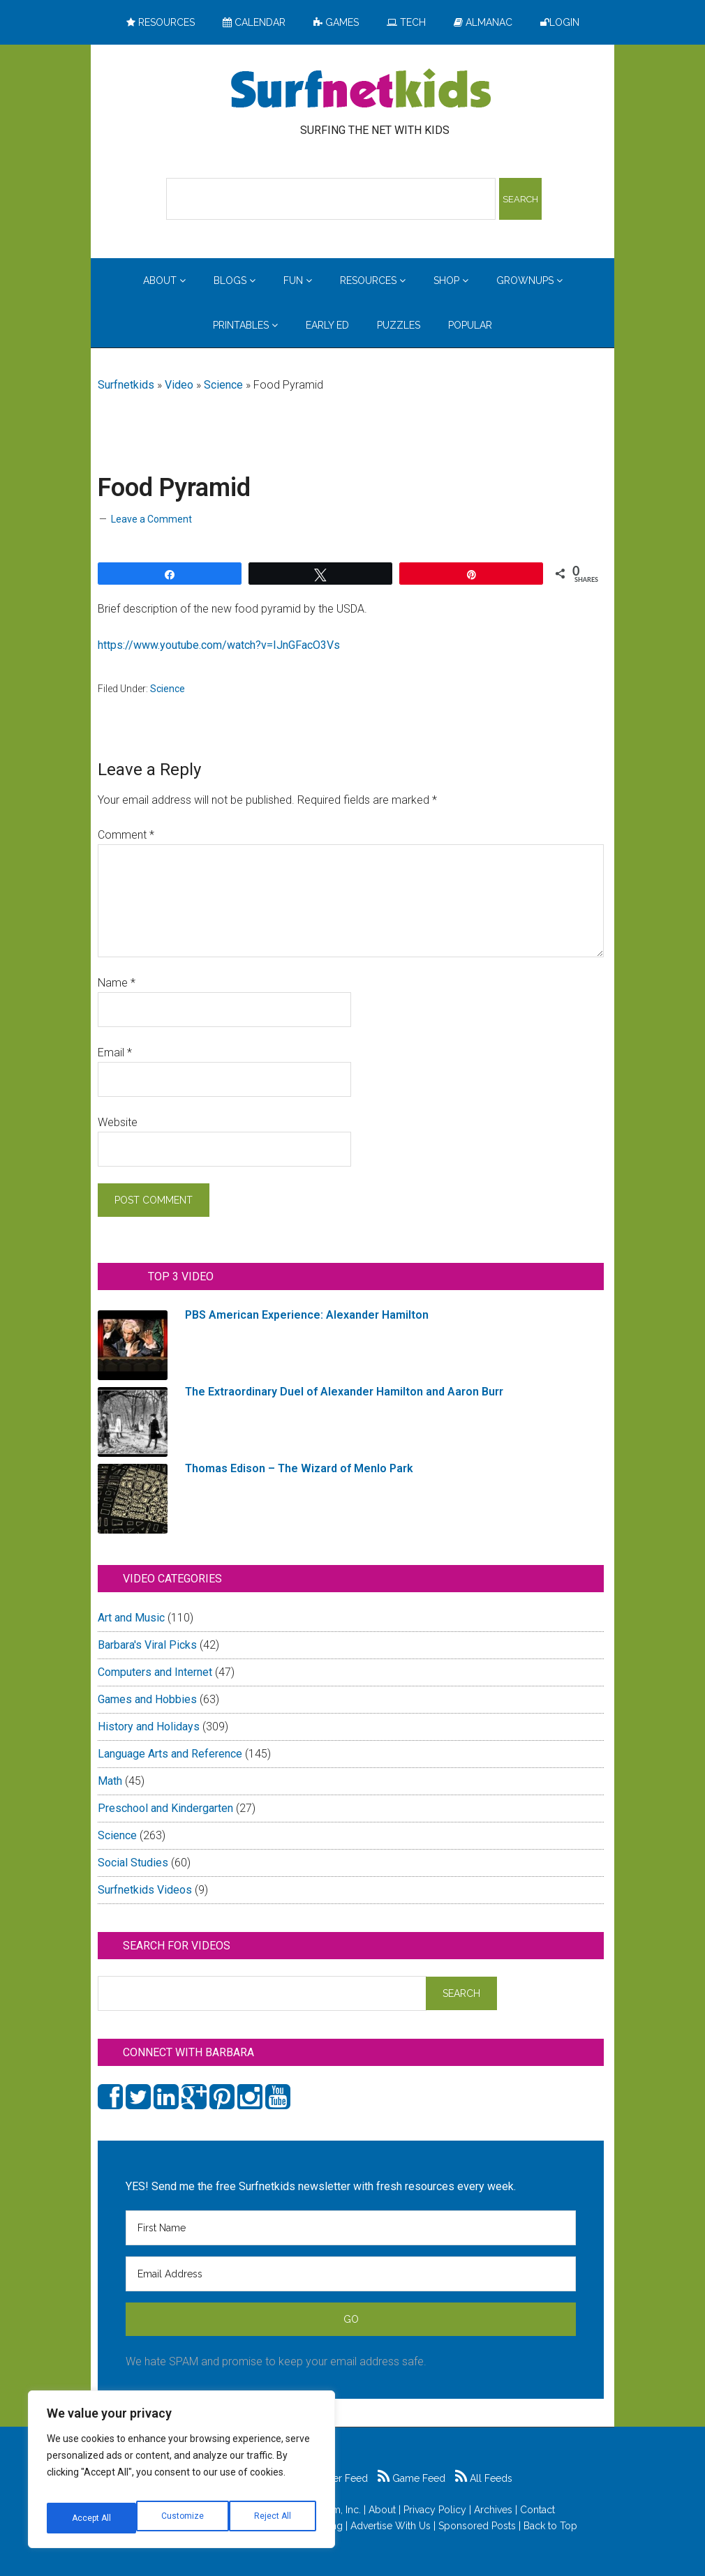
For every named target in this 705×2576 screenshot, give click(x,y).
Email (115, 1052)
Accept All (273, 2518)
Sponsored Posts (477, 2525)
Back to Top (550, 2525)
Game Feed (411, 2478)
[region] (181, 2475)
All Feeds (483, 2478)
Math (110, 1781)
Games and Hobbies (147, 1699)
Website (118, 1122)
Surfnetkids (126, 384)
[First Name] (351, 2227)
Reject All (183, 2518)
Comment (126, 834)
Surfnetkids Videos (145, 1889)
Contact (537, 2509)
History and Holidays (149, 1726)
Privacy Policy (434, 2509)
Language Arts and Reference (170, 1753)
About (382, 2509)
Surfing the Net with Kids (361, 90)
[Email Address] (351, 2273)
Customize (92, 2518)
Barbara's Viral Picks (147, 1645)
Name (116, 982)
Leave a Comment (151, 519)
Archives (493, 2509)
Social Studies (133, 1862)
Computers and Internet (155, 1672)
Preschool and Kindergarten (165, 1808)
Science (223, 384)
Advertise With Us (390, 2525)
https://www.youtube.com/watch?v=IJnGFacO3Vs (219, 645)
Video (179, 384)
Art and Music (131, 1617)
